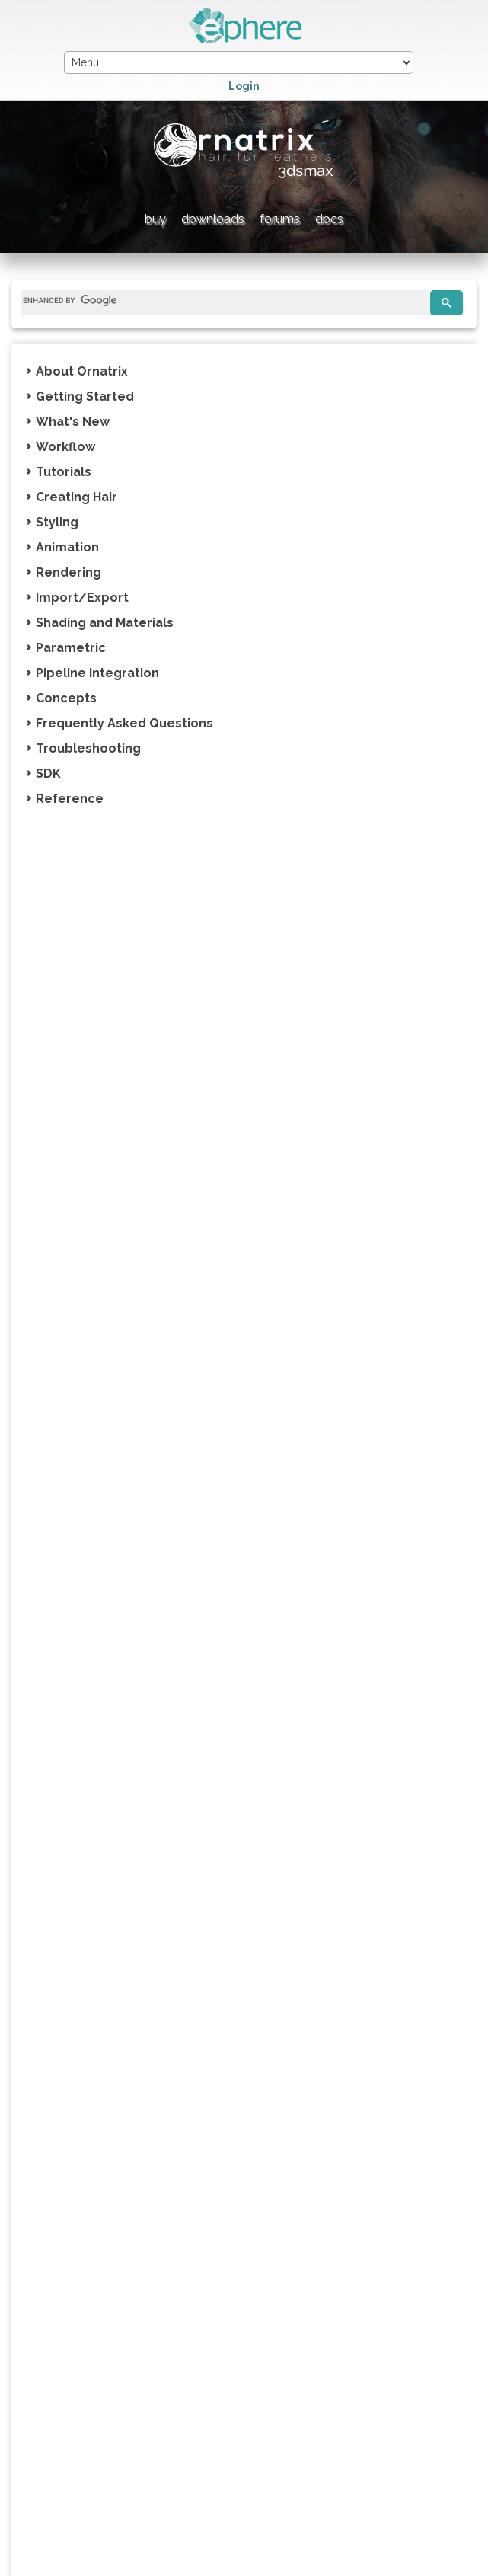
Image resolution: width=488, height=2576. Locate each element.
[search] (219, 301)
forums (280, 219)
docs (329, 219)
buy (155, 219)
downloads (212, 219)
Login (244, 86)
